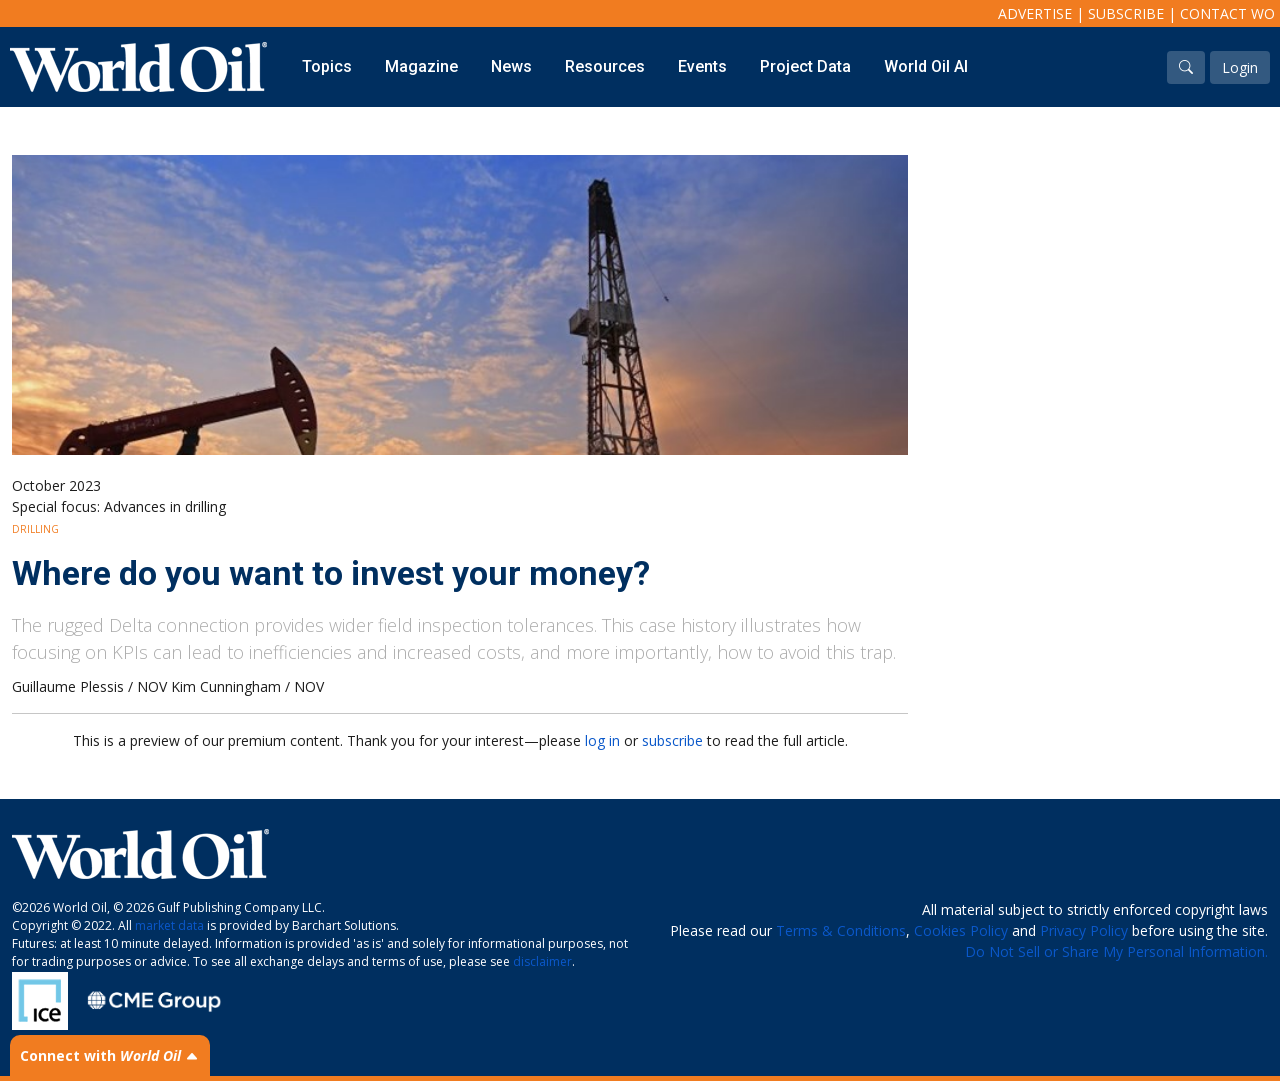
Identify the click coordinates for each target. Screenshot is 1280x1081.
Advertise (1035, 13)
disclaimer (542, 961)
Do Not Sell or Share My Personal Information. (1116, 951)
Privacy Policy (1084, 930)
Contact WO (1227, 13)
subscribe (672, 740)
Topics (327, 66)
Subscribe (1126, 13)
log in (602, 740)
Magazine (421, 66)
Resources (605, 66)
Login (1240, 67)
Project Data (805, 66)
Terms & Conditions (841, 930)
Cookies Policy (961, 930)
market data (169, 925)
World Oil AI (926, 66)
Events (702, 66)
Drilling (35, 529)
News (511, 66)
